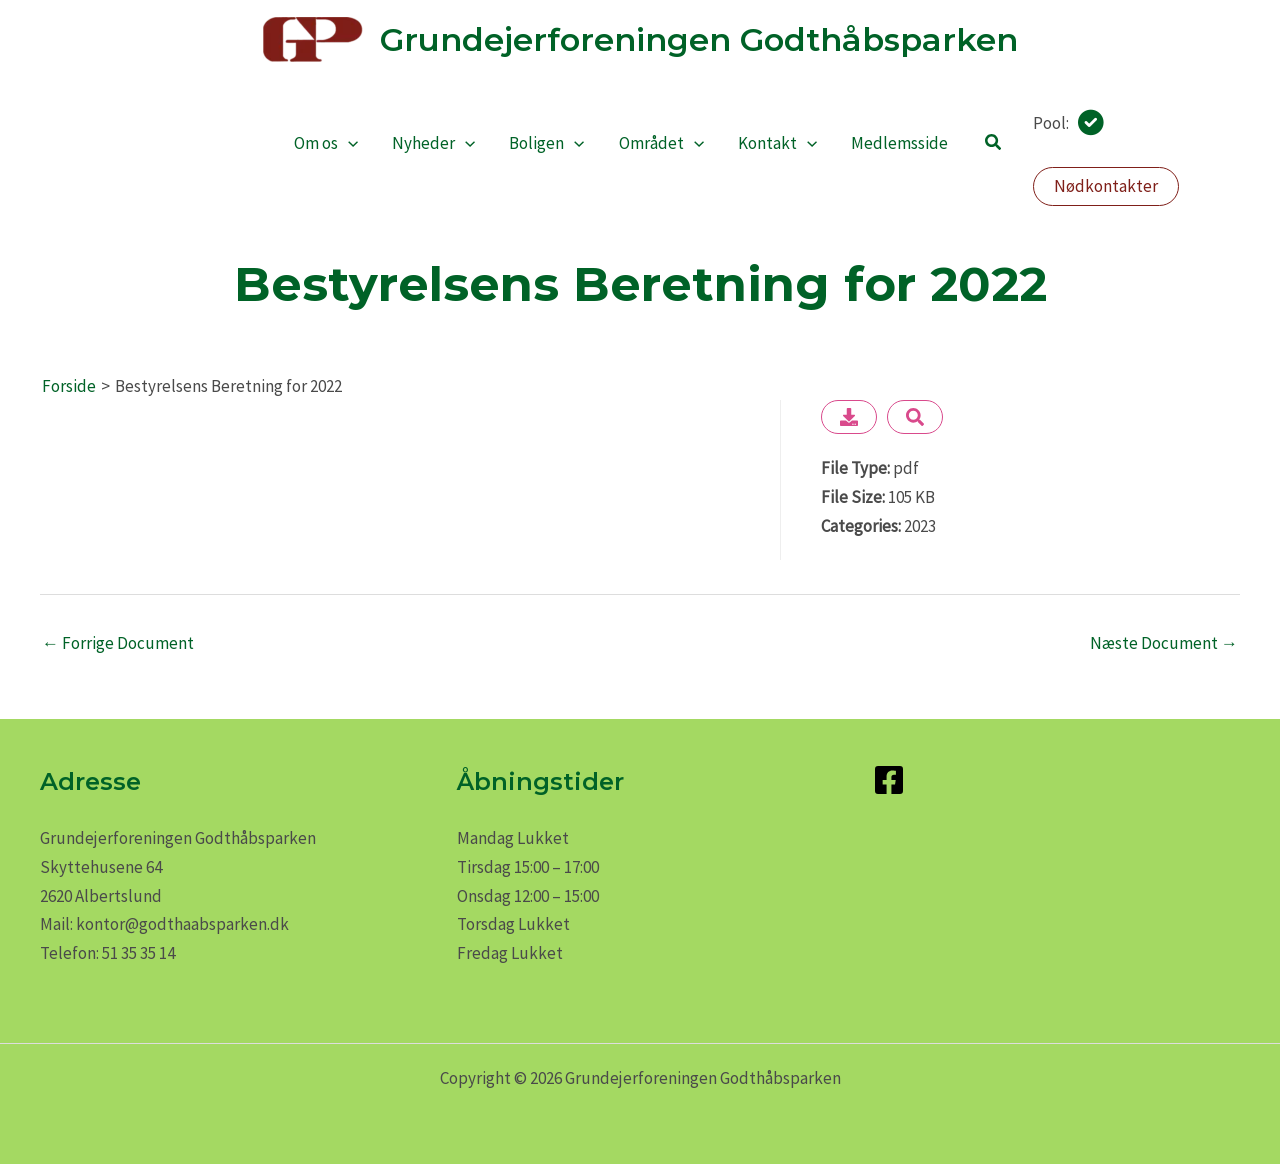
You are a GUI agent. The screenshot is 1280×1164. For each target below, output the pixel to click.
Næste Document (1164, 643)
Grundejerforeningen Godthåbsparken (699, 39)
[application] (348, 143)
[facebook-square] (894, 780)
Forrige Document (118, 643)
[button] (994, 143)
